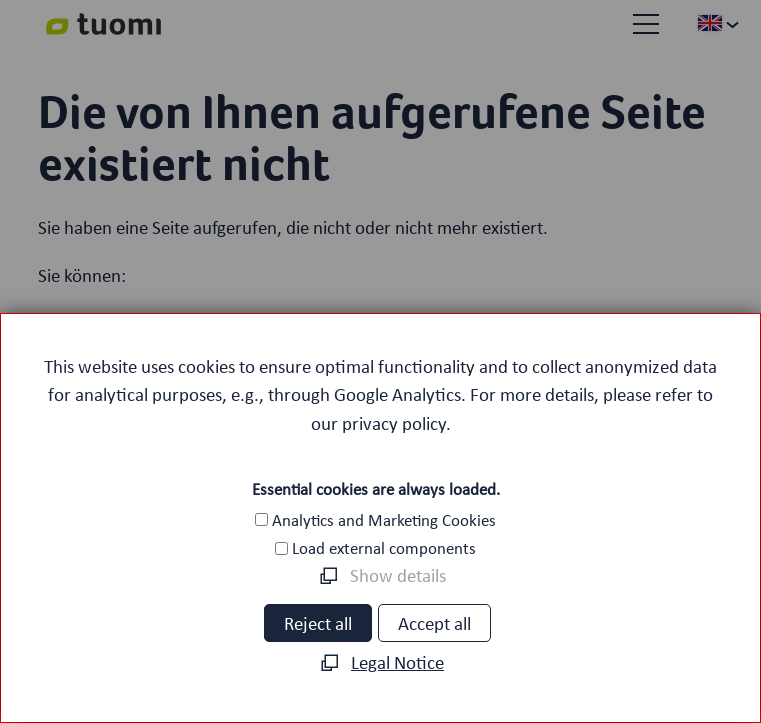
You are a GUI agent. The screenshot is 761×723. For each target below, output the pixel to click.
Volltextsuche (208, 378)
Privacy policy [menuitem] (290, 666)
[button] (646, 24)
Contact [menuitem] (624, 666)
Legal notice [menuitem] (469, 666)
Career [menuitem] (132, 666)
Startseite (183, 321)
